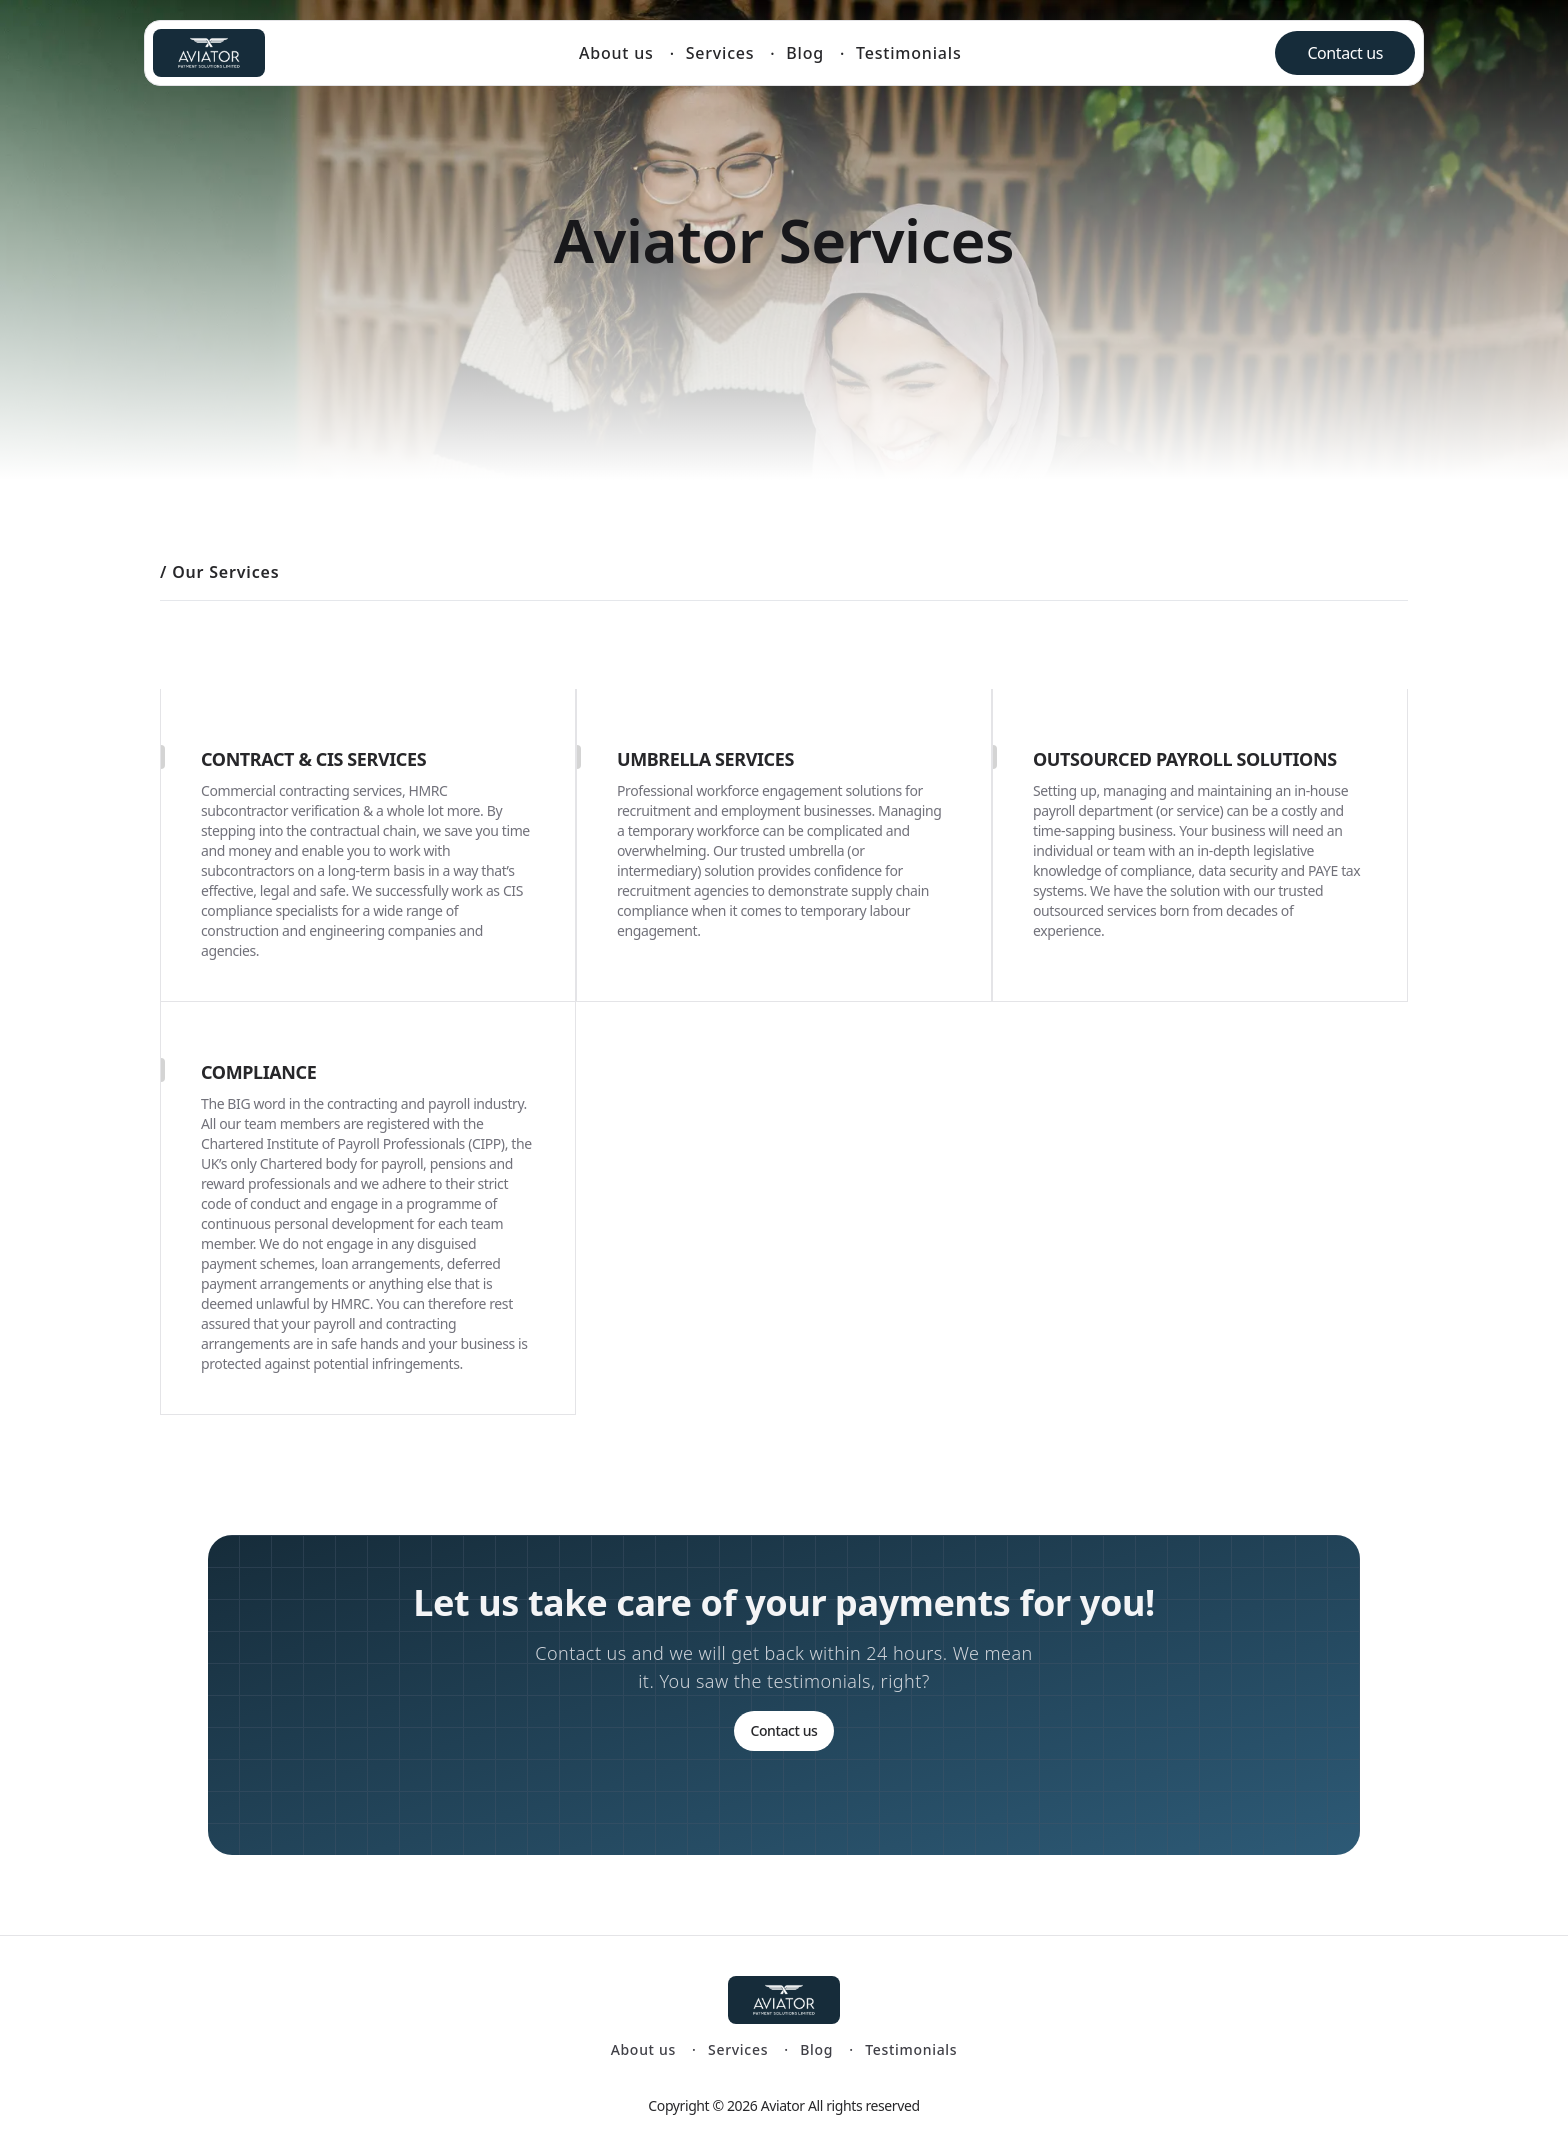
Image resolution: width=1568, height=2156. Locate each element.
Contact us (1345, 53)
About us (616, 53)
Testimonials (908, 53)
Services (720, 53)
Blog (805, 53)
